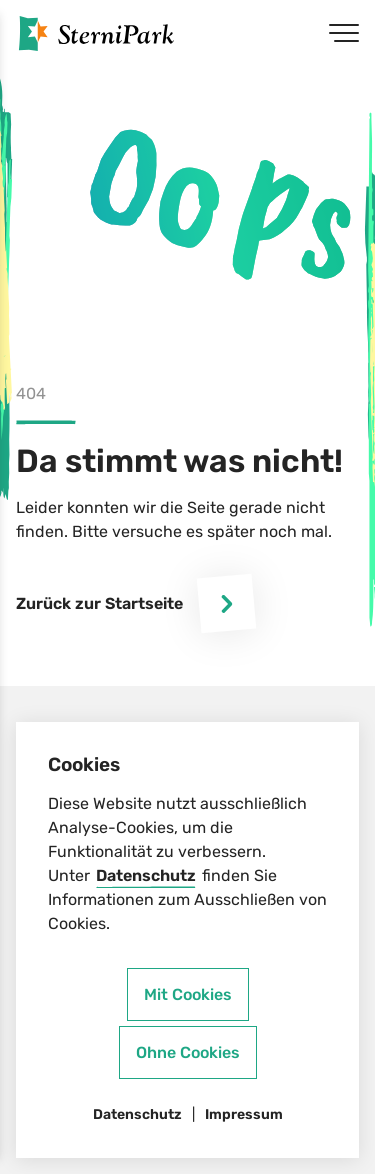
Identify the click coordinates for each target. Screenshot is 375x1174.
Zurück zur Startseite (136, 603)
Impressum (244, 1114)
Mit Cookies (188, 994)
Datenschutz (146, 875)
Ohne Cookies (188, 1052)
